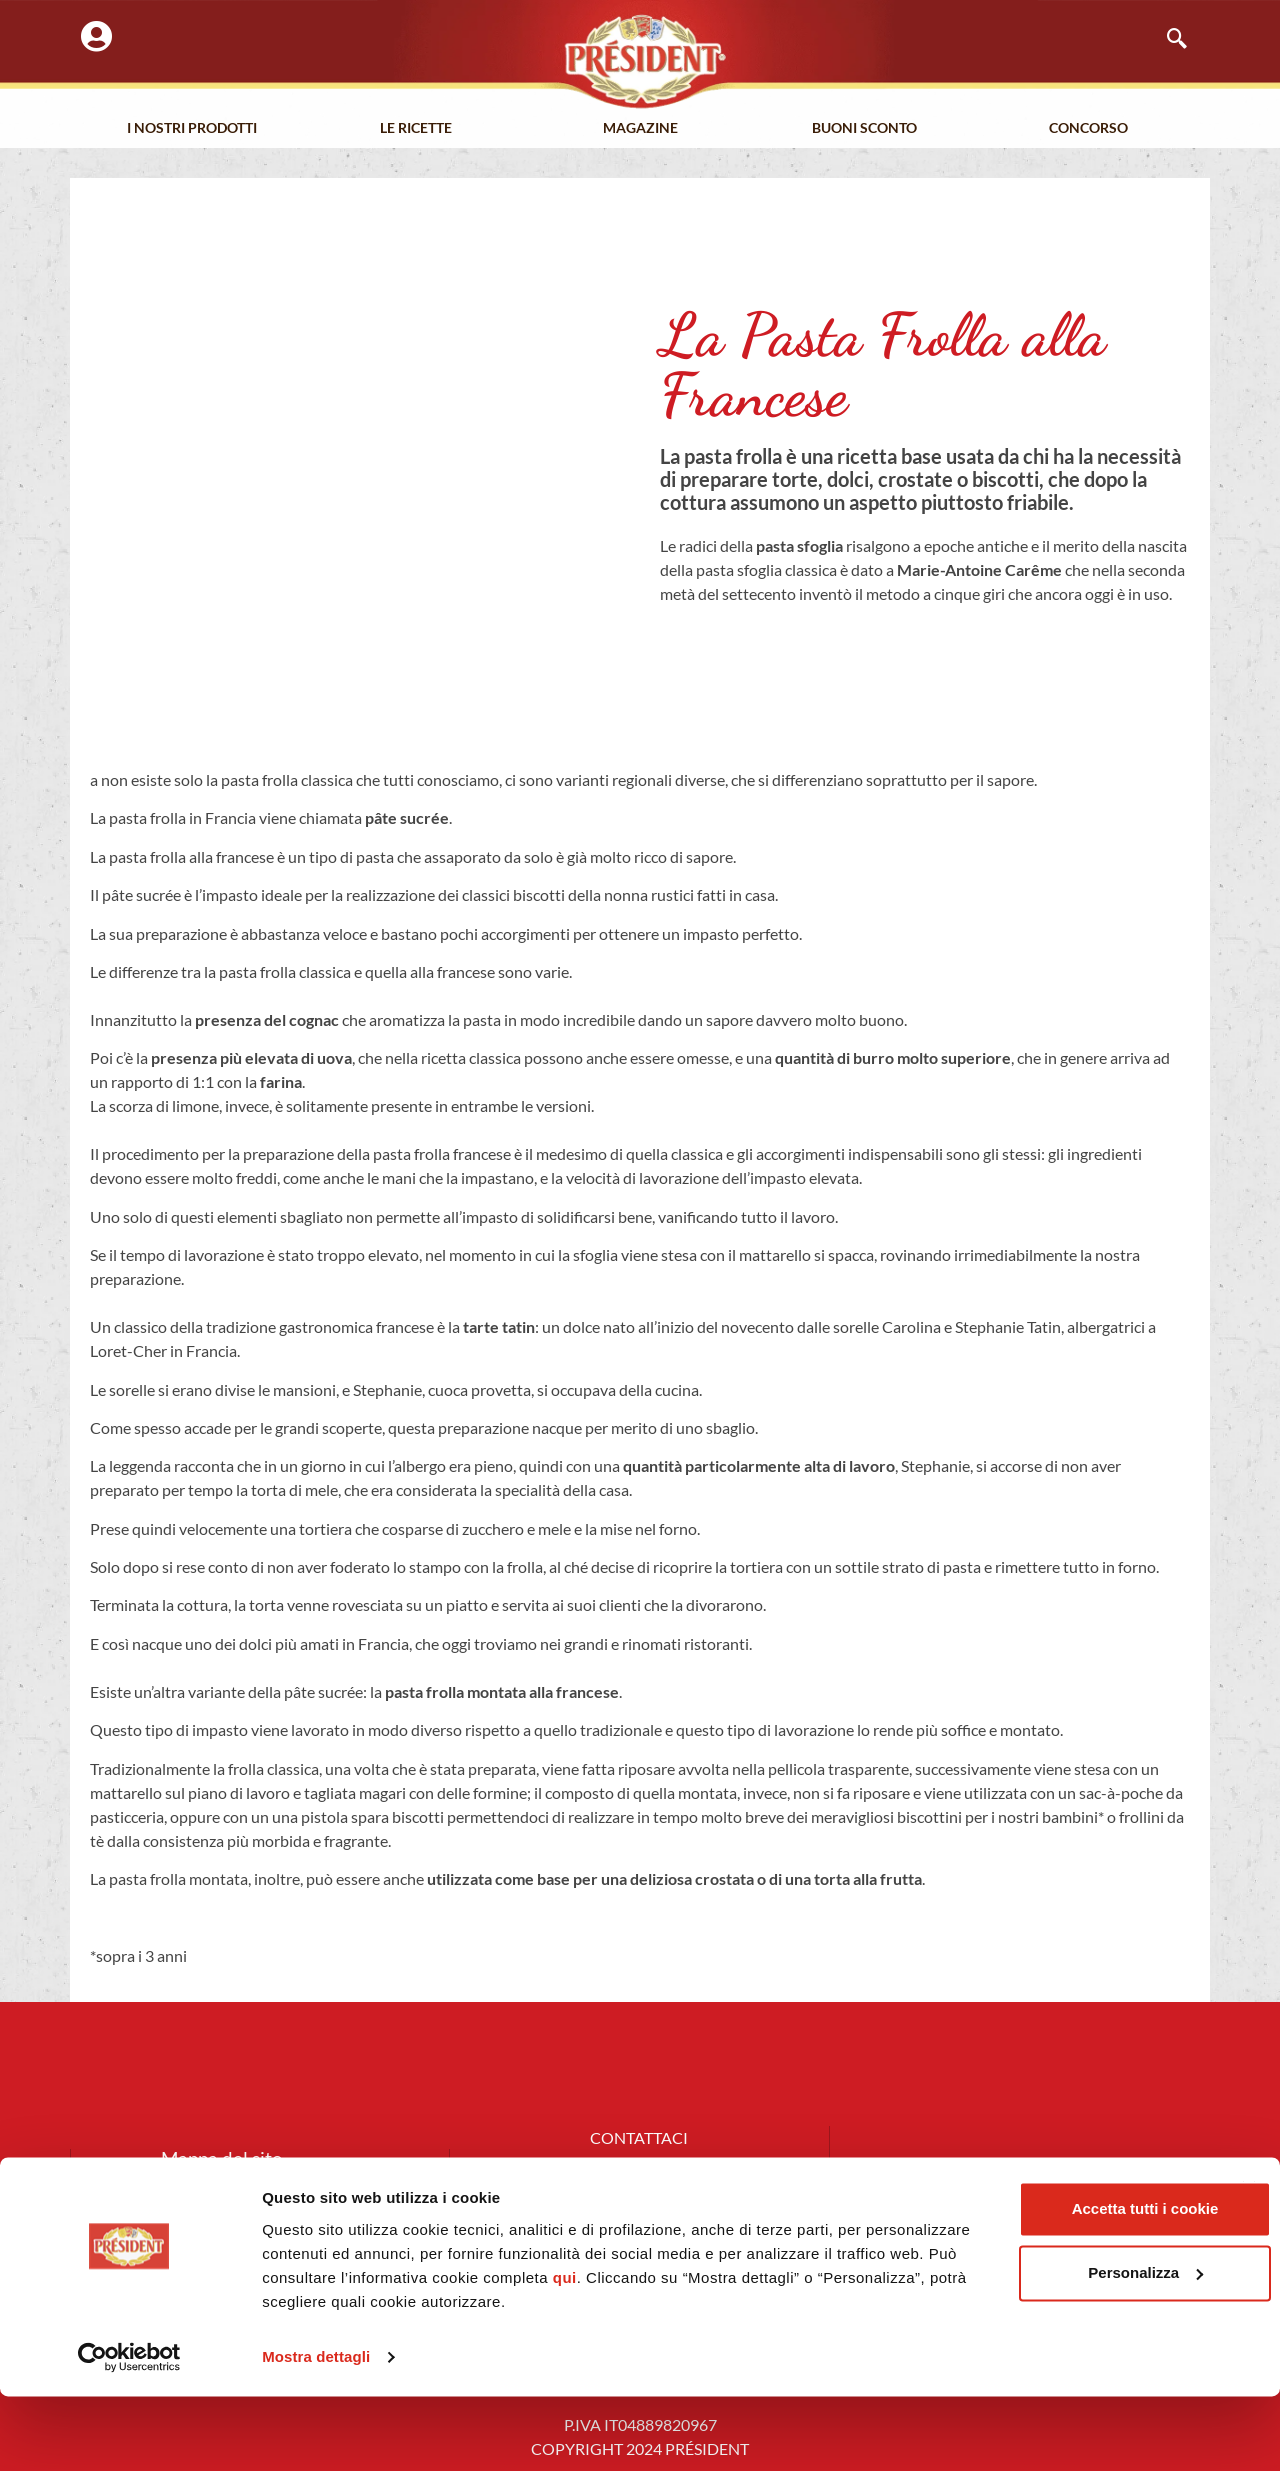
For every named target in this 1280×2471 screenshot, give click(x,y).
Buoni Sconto (864, 129)
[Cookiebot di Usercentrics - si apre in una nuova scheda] (129, 2432)
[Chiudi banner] (1249, 2263)
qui (780, 2352)
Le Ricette (416, 129)
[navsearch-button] (1167, 40)
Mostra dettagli (316, 2431)
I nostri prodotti (192, 129)
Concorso (1088, 129)
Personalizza (1062, 2347)
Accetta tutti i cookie (1062, 2283)
